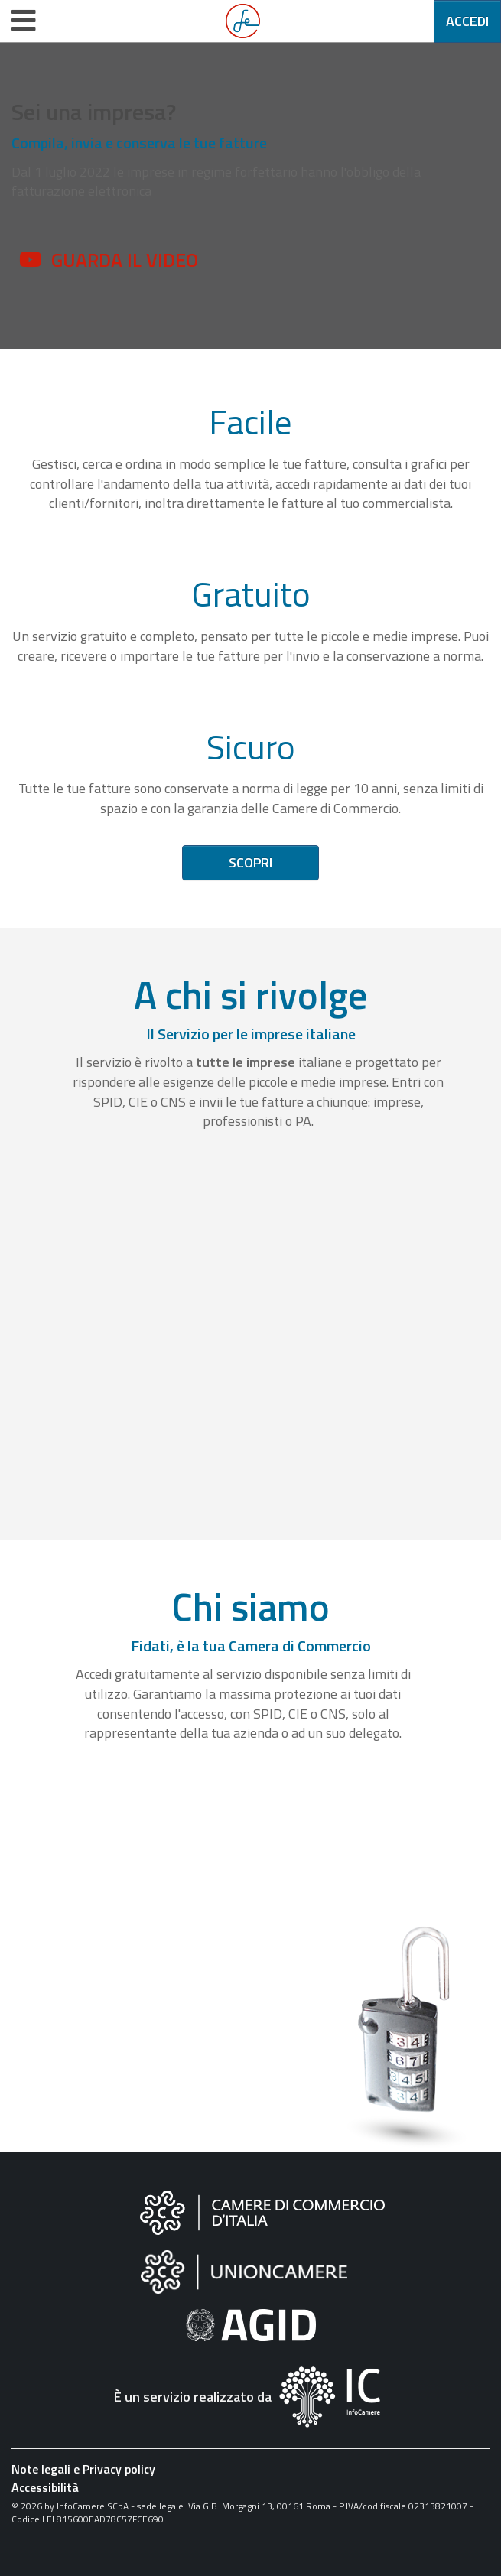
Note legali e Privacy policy (83, 2469)
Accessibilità (45, 2487)
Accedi (467, 21)
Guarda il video (124, 260)
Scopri (250, 862)
